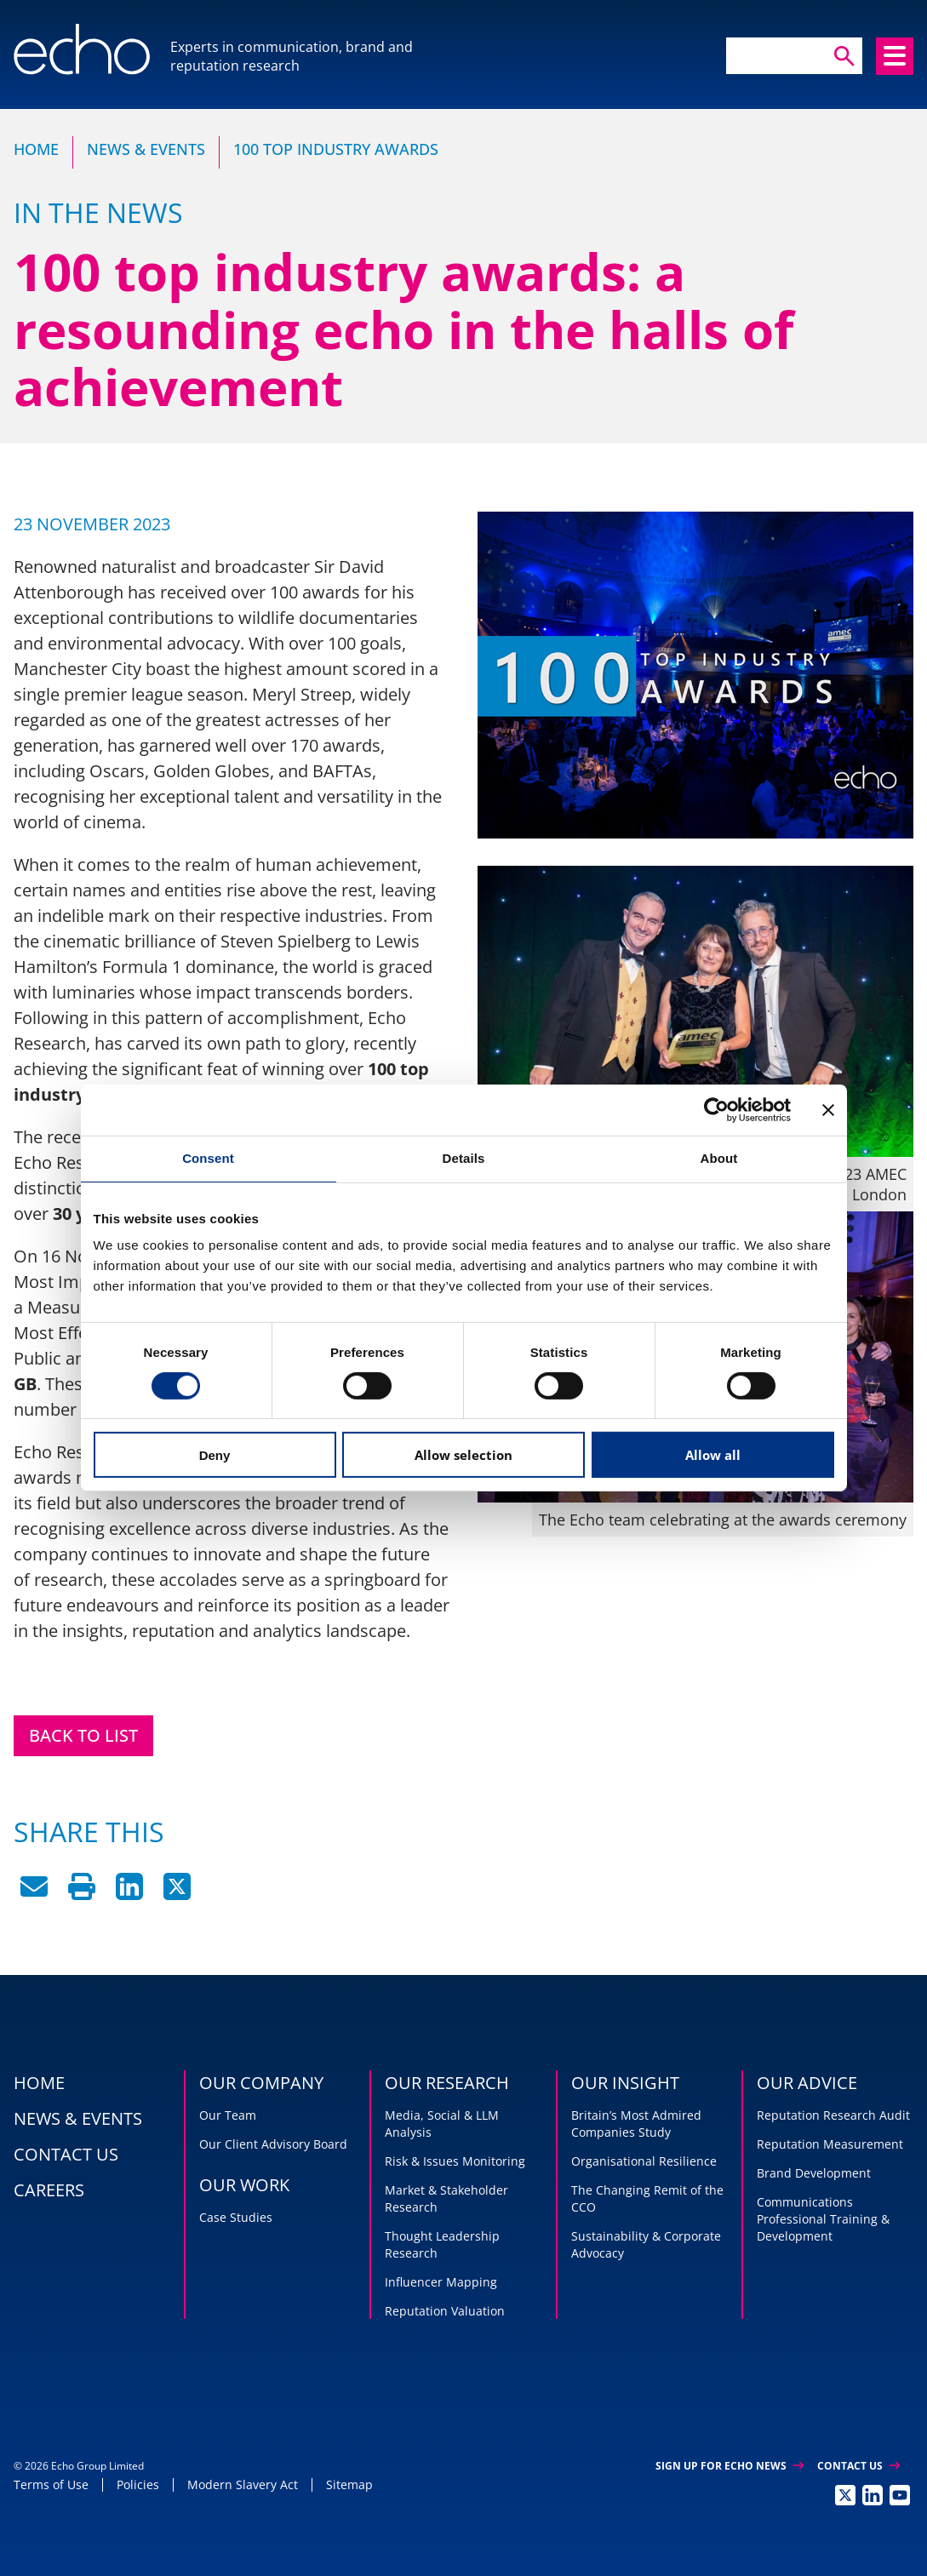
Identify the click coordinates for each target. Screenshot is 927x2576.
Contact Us (858, 2466)
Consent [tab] (208, 1158)
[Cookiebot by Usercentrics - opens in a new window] (716, 1110)
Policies (138, 2484)
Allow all (713, 1454)
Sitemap (349, 2484)
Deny (215, 1455)
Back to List (83, 1735)
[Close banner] (828, 1110)
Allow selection (463, 1454)
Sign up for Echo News (729, 2466)
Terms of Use (51, 2484)
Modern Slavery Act (242, 2484)
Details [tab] (464, 1158)
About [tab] (719, 1158)
